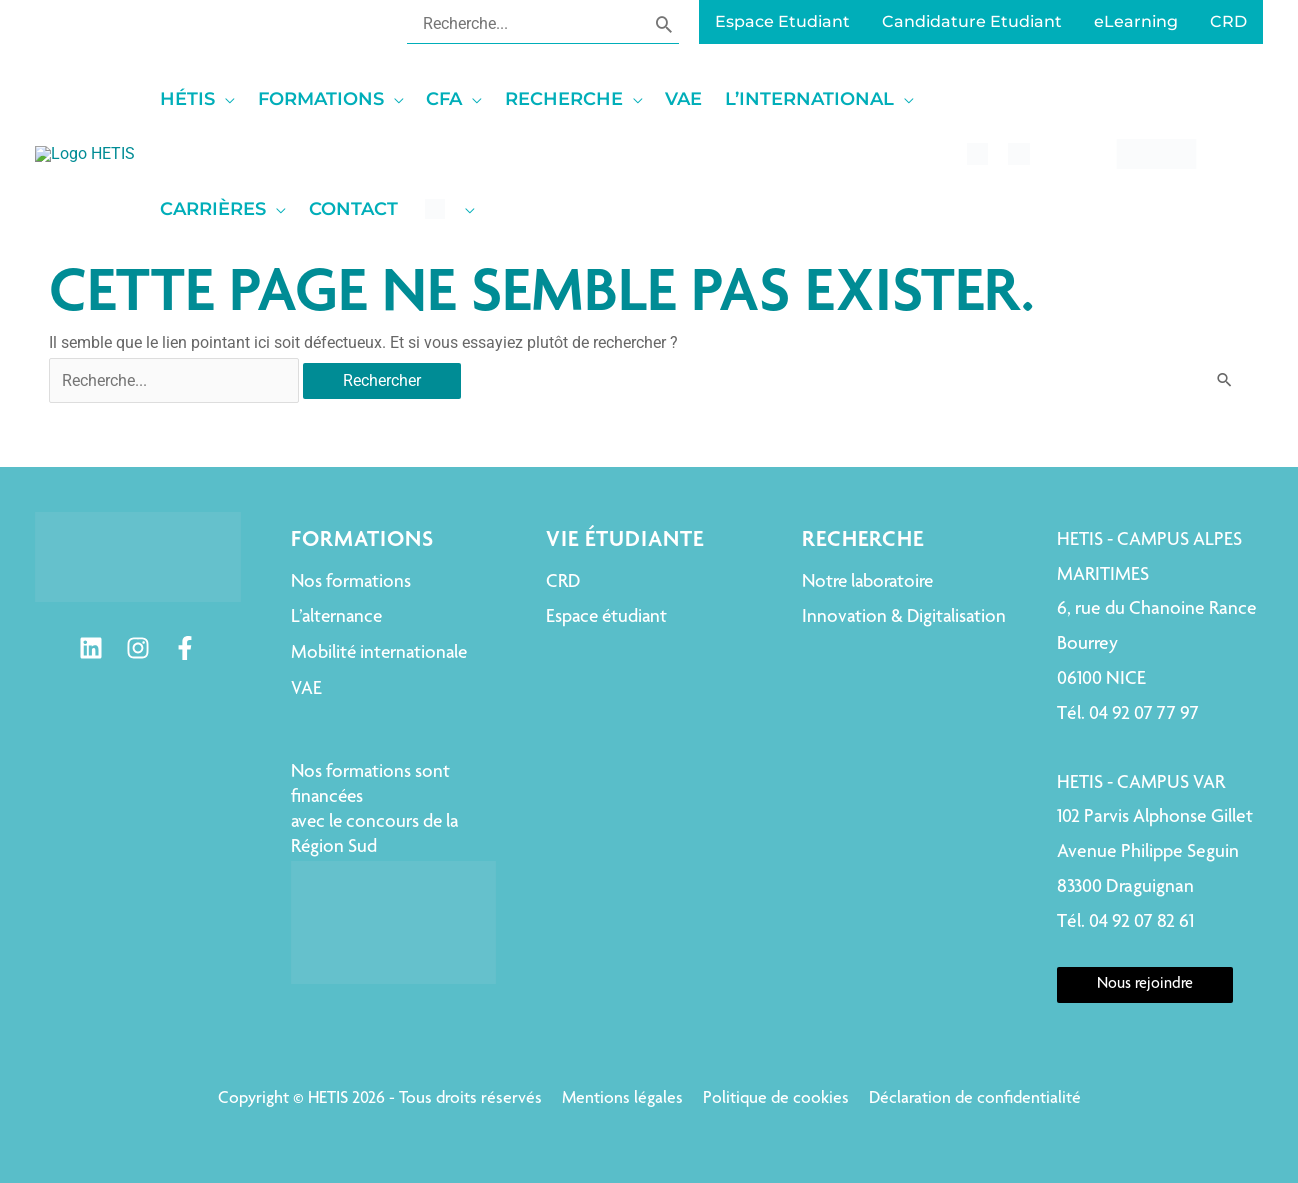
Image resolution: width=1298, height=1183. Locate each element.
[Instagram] (138, 648)
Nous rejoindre (1145, 985)
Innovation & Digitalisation (904, 617)
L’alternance (336, 617)
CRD (563, 582)
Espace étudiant (606, 617)
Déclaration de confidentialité (975, 1099)
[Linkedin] (91, 648)
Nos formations (351, 582)
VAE (306, 689)
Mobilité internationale (379, 653)
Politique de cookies (776, 1099)
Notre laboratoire (867, 582)
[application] (345, 99)
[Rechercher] (664, 23)
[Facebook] (185, 648)
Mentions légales (622, 1099)
